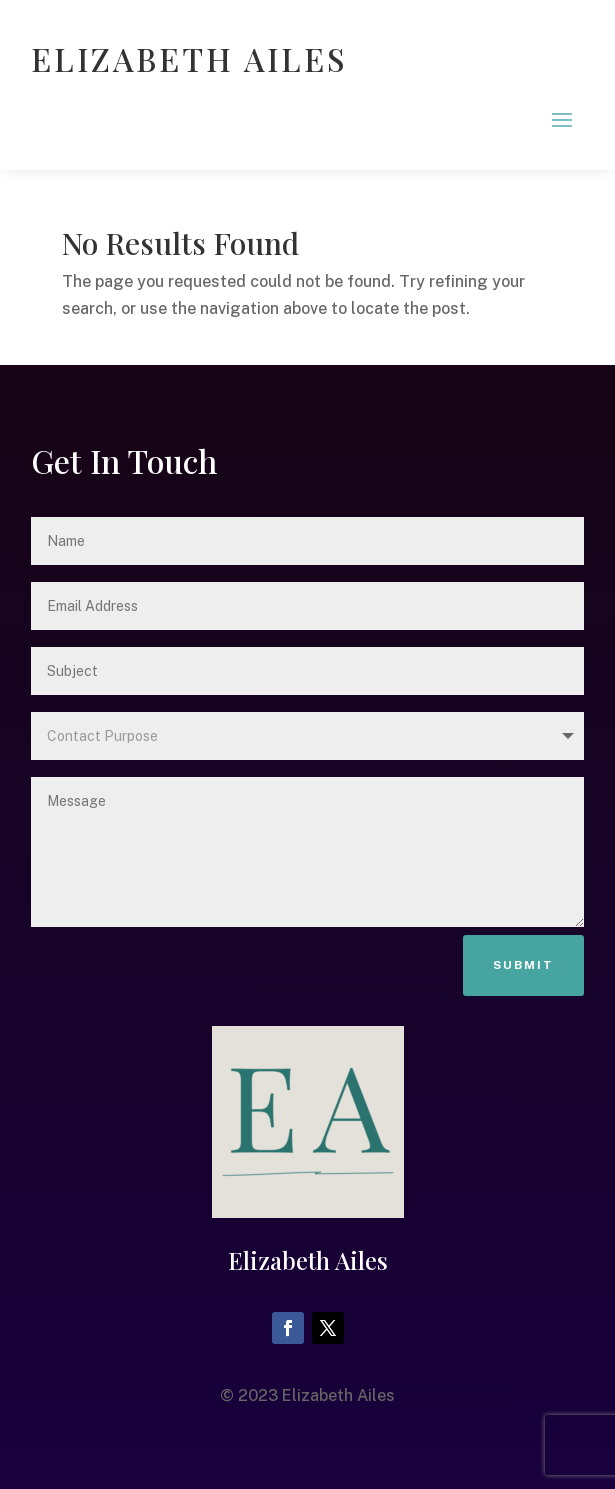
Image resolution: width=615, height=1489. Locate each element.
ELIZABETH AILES (189, 58)
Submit (523, 965)
